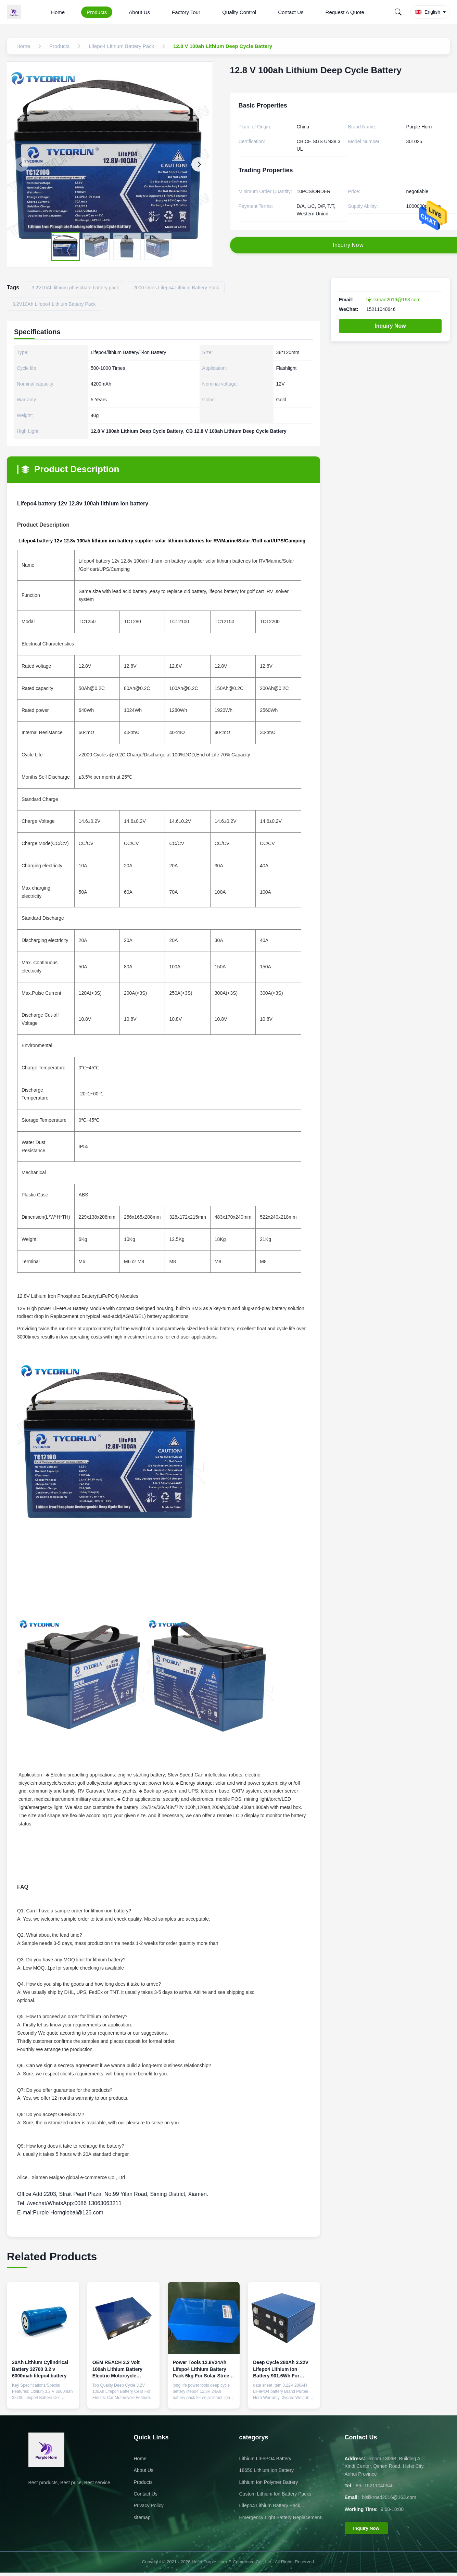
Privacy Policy (149, 2505)
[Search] (398, 12)
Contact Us (290, 12)
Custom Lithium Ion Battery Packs (275, 2494)
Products (97, 12)
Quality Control (239, 12)
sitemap (142, 2517)
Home (58, 12)
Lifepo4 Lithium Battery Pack (269, 2505)
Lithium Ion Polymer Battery (268, 2482)
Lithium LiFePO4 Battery (265, 2458)
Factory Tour (186, 12)
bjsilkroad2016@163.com (393, 299)
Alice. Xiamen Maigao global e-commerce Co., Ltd (76, 2177)
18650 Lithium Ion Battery (266, 2470)
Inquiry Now (390, 326)
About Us (139, 12)
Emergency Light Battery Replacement (280, 2517)
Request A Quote (345, 12)
